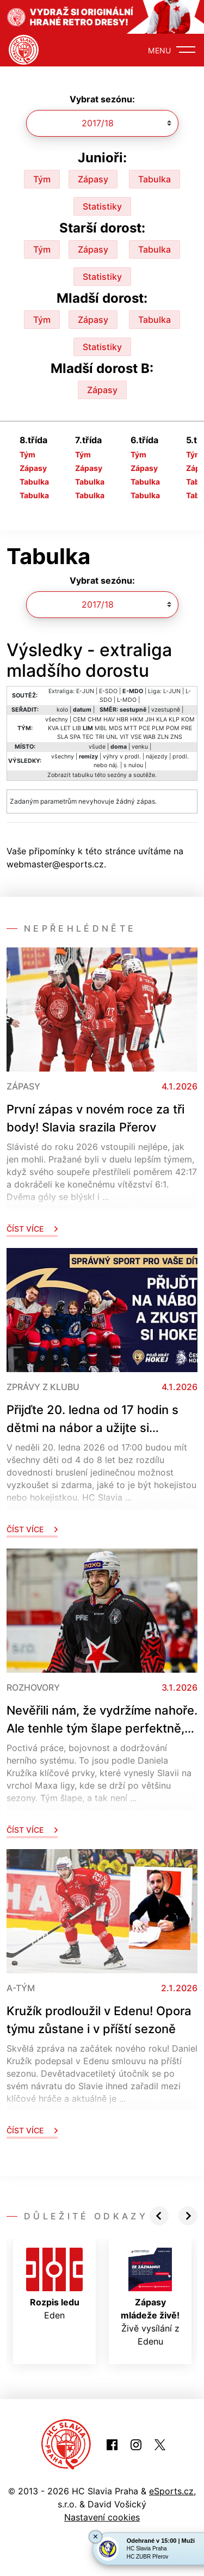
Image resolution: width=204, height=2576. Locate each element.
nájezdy (157, 756)
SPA (75, 737)
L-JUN (172, 691)
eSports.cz (171, 2491)
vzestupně (165, 709)
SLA (62, 737)
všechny (56, 719)
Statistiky (102, 206)
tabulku (82, 775)
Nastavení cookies (102, 2517)
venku (140, 746)
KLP (174, 719)
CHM (95, 719)
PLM (158, 728)
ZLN (163, 737)
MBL (101, 728)
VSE (136, 737)
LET (65, 728)
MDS (115, 728)
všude (97, 746)
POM (173, 728)
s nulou (133, 765)
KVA (53, 728)
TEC (88, 737)
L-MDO (127, 699)
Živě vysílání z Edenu (150, 2297)
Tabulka (154, 179)
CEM (79, 719)
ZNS (176, 737)
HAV (109, 719)
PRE (186, 728)
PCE (144, 728)
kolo (62, 709)
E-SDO (108, 691)
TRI (99, 737)
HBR (122, 719)
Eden (54, 2284)
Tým (42, 179)
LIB (76, 728)
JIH (149, 719)
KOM (188, 719)
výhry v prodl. (122, 756)
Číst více (32, 1228)
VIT (124, 737)
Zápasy (93, 179)
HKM (137, 719)
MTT (130, 728)
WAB (149, 737)
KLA (161, 719)
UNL (112, 737)
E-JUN (85, 691)
